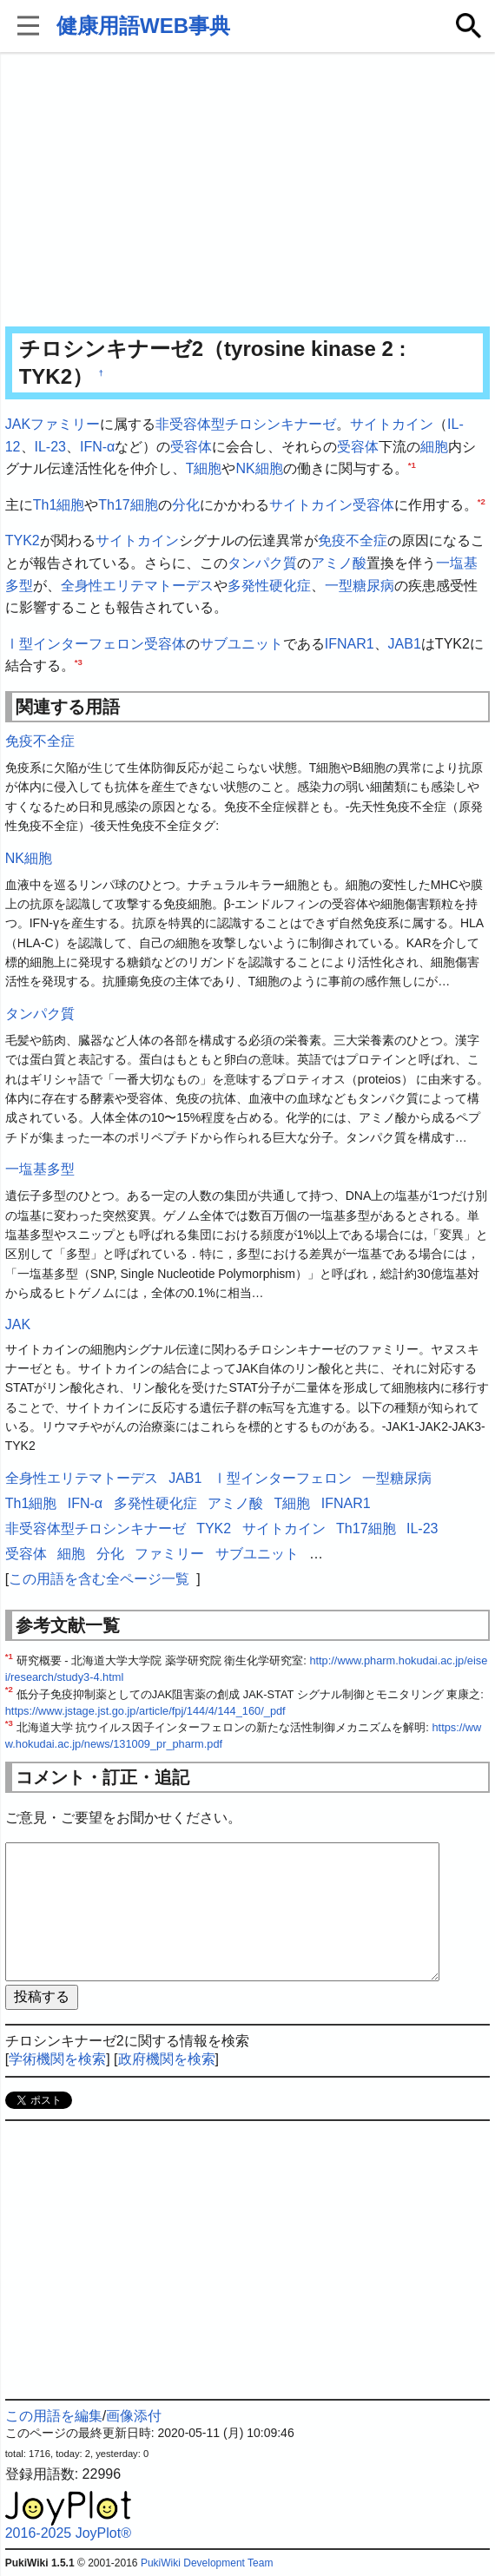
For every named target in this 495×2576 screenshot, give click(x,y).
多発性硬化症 (269, 585)
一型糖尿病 (359, 585)
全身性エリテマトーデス (137, 585)
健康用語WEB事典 (143, 25)
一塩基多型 (40, 1169)
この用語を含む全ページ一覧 (99, 1578)
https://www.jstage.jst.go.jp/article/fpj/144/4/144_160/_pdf (145, 1710)
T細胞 (204, 468)
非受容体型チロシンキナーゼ (245, 424)
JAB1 (404, 643)
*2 (481, 500)
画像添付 (134, 2415)
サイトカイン (391, 424)
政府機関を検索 (166, 2059)
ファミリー (65, 424)
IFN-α (97, 446)
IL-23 (50, 446)
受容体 (191, 446)
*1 (412, 465)
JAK (17, 424)
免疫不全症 (352, 540)
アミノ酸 (338, 563)
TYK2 (22, 540)
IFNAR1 (349, 643)
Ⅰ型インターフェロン (74, 643)
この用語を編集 (53, 2415)
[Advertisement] (248, 191)
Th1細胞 (59, 504)
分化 (186, 504)
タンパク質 (262, 563)
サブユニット (241, 643)
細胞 (434, 446)
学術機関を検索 (57, 2059)
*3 (78, 662)
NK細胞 (258, 468)
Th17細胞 (127, 504)
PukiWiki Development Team (207, 2563)
